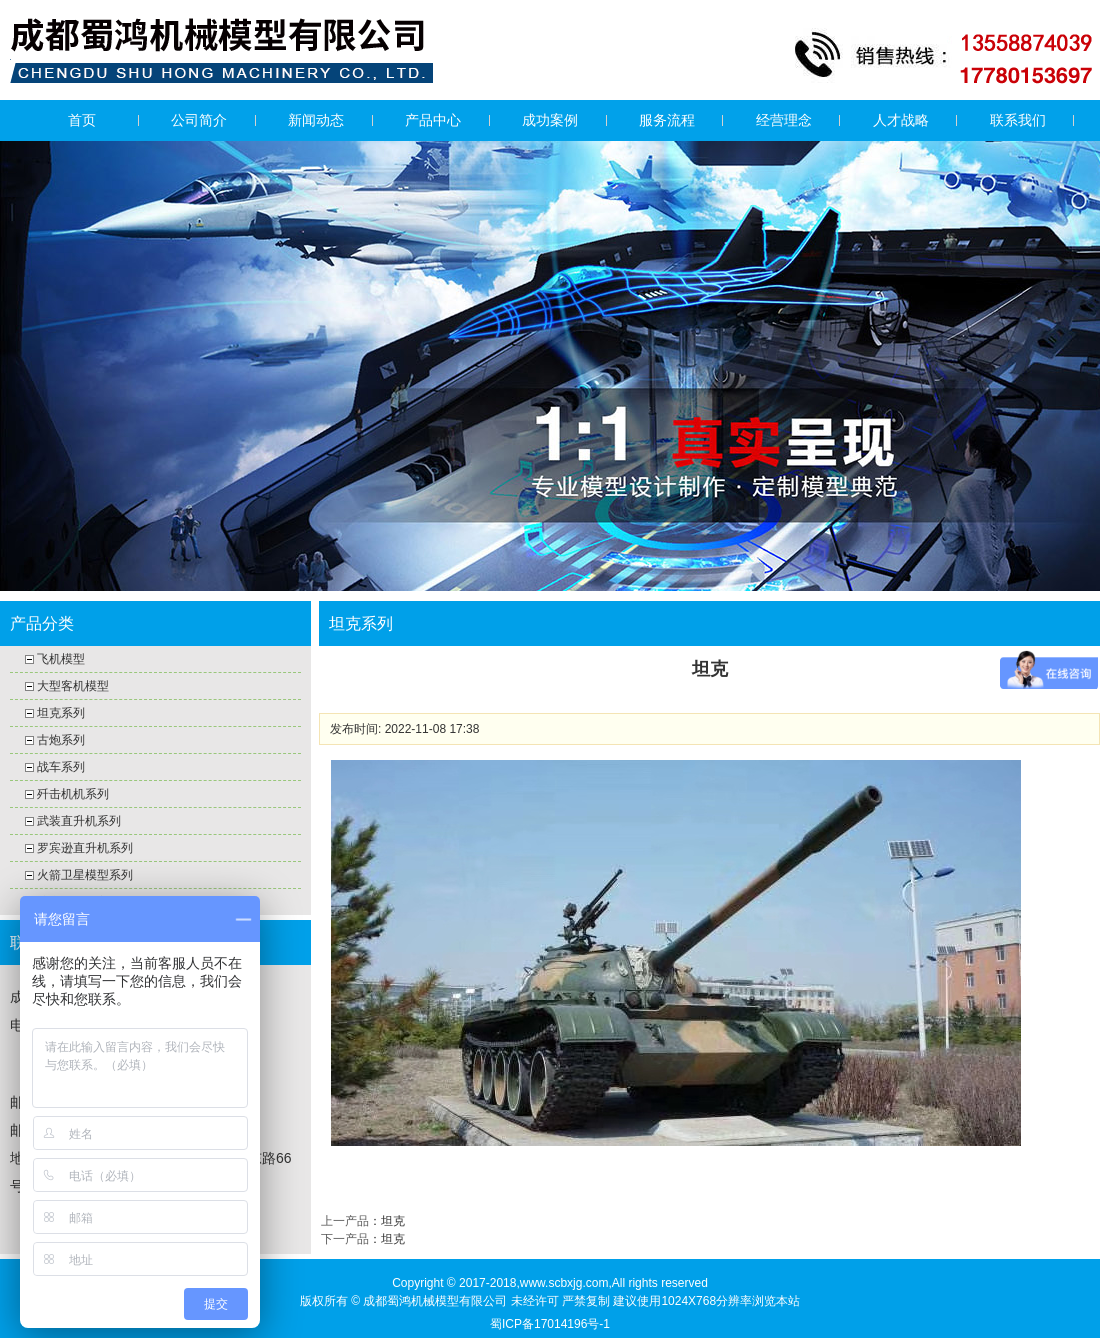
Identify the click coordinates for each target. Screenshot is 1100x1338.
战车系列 (61, 767)
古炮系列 (61, 740)
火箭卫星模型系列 (85, 875)
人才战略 (901, 120)
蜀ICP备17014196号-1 (550, 1324)
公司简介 (199, 120)
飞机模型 (61, 659)
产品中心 (433, 120)
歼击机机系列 (73, 794)
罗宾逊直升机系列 (85, 848)
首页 (82, 120)
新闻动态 (316, 120)
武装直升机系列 (79, 821)
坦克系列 (61, 713)
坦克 (393, 1221)
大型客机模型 (73, 686)
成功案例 (550, 120)
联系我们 (1018, 120)
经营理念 (784, 120)
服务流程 (667, 120)
